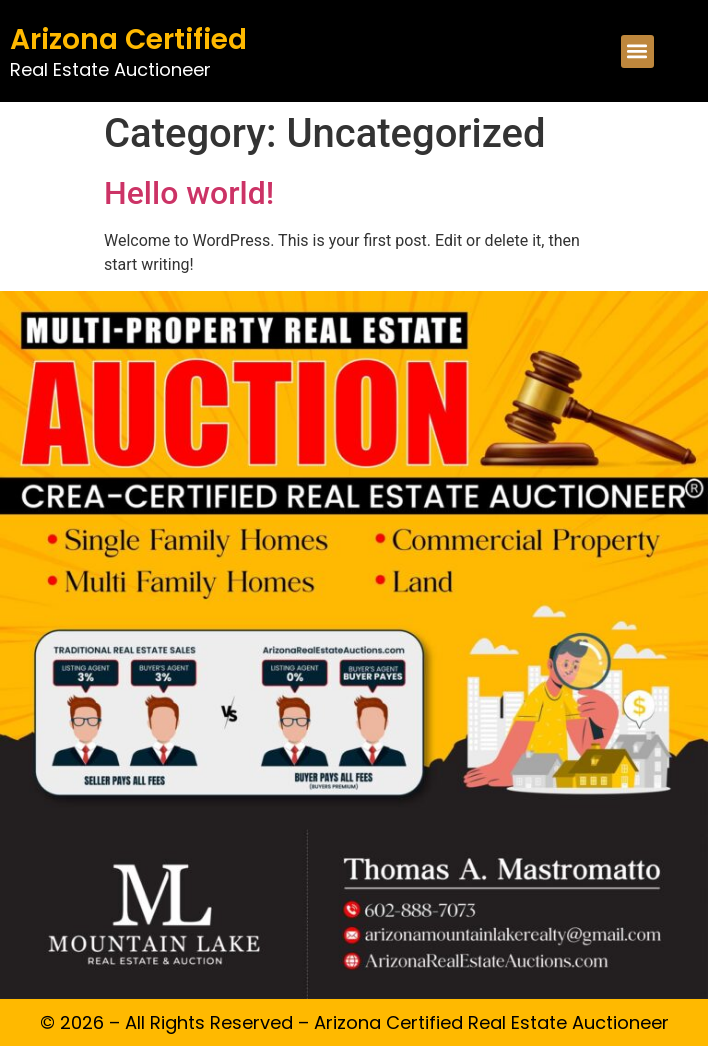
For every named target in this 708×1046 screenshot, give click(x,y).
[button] (637, 51)
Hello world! (189, 193)
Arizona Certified (128, 39)
